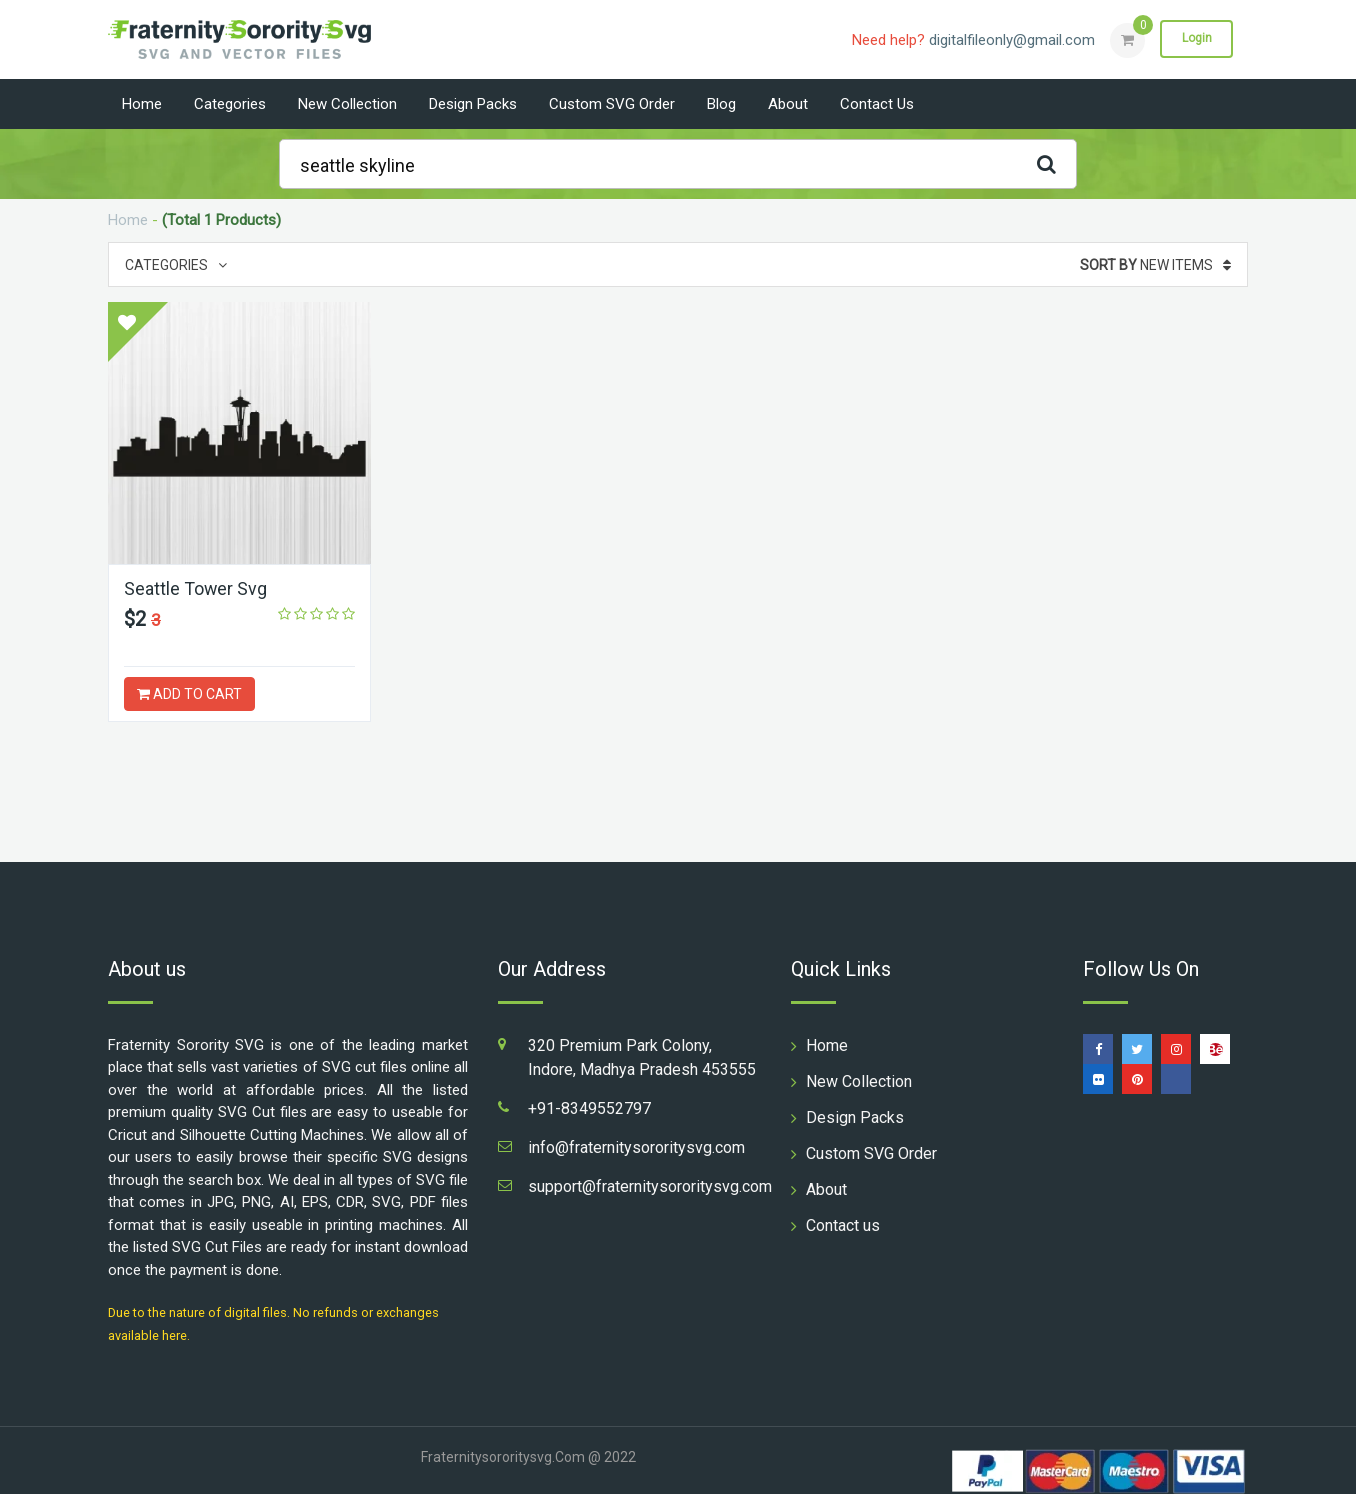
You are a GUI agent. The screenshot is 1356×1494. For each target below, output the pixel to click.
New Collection (347, 104)
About (788, 104)
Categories (230, 104)
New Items (1155, 265)
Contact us (877, 104)
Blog (721, 104)
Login (1196, 39)
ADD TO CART (189, 694)
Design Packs (473, 104)
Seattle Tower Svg (196, 588)
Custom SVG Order (612, 104)
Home (142, 104)
